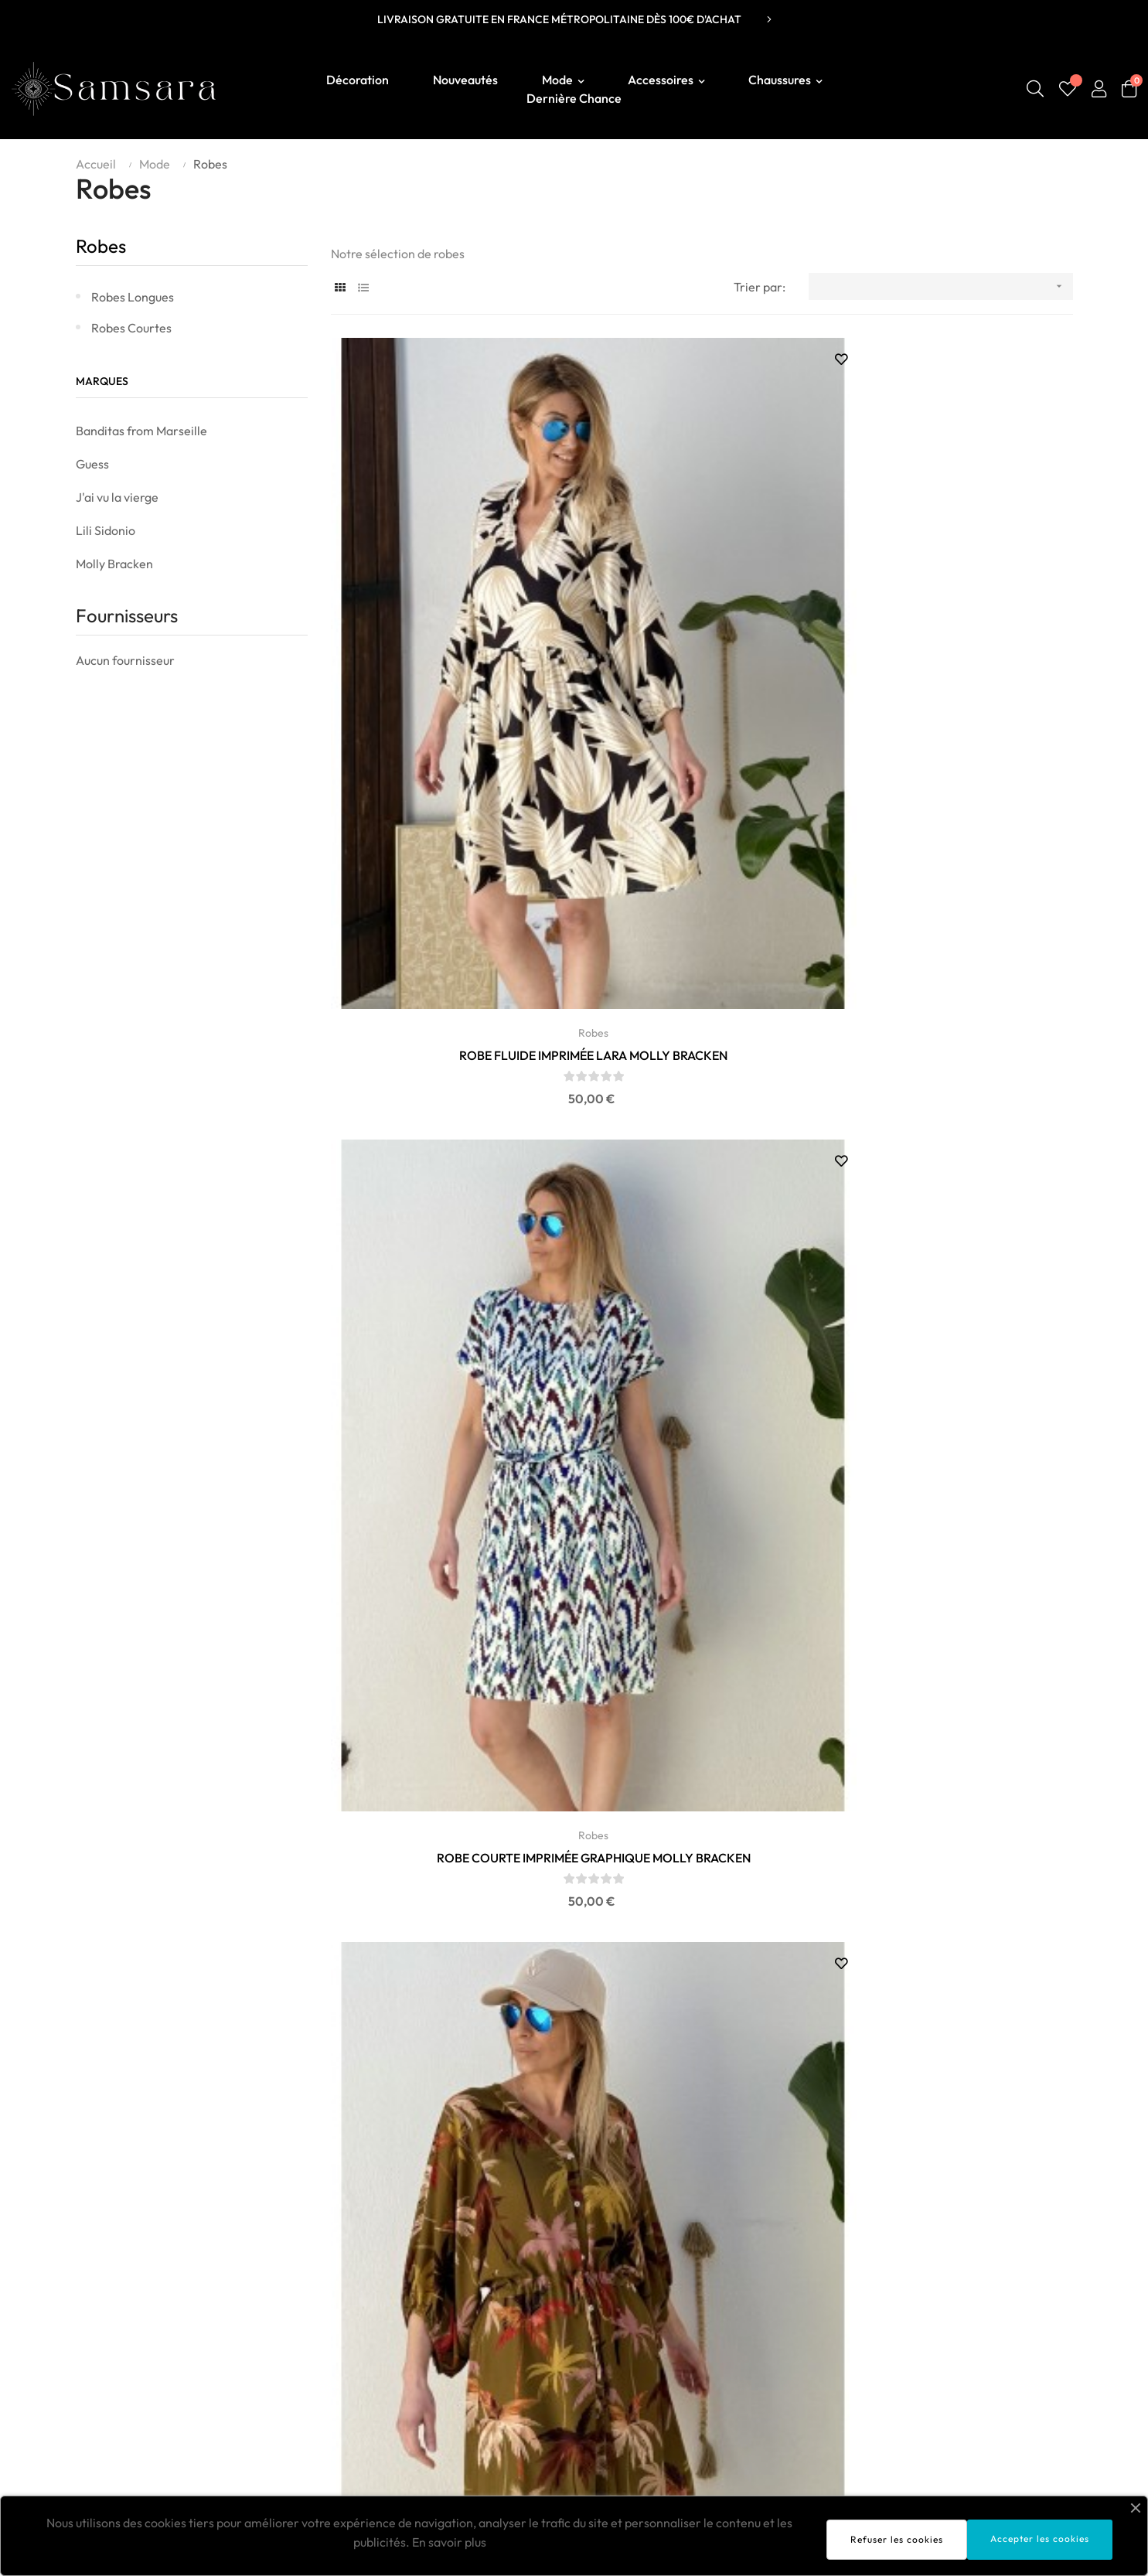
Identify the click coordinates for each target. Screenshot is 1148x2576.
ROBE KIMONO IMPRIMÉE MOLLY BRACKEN (701, 1107)
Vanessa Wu (524, 2389)
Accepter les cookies (1039, 2538)
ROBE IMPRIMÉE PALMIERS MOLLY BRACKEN (956, 681)
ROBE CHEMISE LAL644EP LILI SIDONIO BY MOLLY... (956, 1534)
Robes (101, 245)
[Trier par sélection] (940, 286)
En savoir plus (449, 2542)
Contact (923, 2389)
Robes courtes (131, 328)
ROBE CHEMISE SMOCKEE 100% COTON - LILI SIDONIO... (446, 1534)
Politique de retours (954, 2366)
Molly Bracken (114, 563)
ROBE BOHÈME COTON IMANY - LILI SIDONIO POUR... (446, 1961)
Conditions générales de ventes (987, 2343)
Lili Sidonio (105, 530)
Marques (102, 381)
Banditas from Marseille (141, 430)
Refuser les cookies (896, 2539)
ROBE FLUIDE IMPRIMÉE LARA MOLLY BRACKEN (446, 681)
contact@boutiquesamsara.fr (146, 2319)
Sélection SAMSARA (547, 2297)
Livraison (926, 2297)
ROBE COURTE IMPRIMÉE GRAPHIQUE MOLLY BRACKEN (701, 681)
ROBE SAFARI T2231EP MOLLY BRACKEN (446, 1107)
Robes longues (132, 297)
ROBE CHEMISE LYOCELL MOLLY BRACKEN (956, 1961)
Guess (92, 464)
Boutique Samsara (120, 2294)
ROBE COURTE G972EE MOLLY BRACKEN (956, 1107)
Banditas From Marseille (558, 2320)
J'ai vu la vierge (117, 497)
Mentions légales (947, 2320)
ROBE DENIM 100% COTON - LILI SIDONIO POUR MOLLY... (701, 1961)
